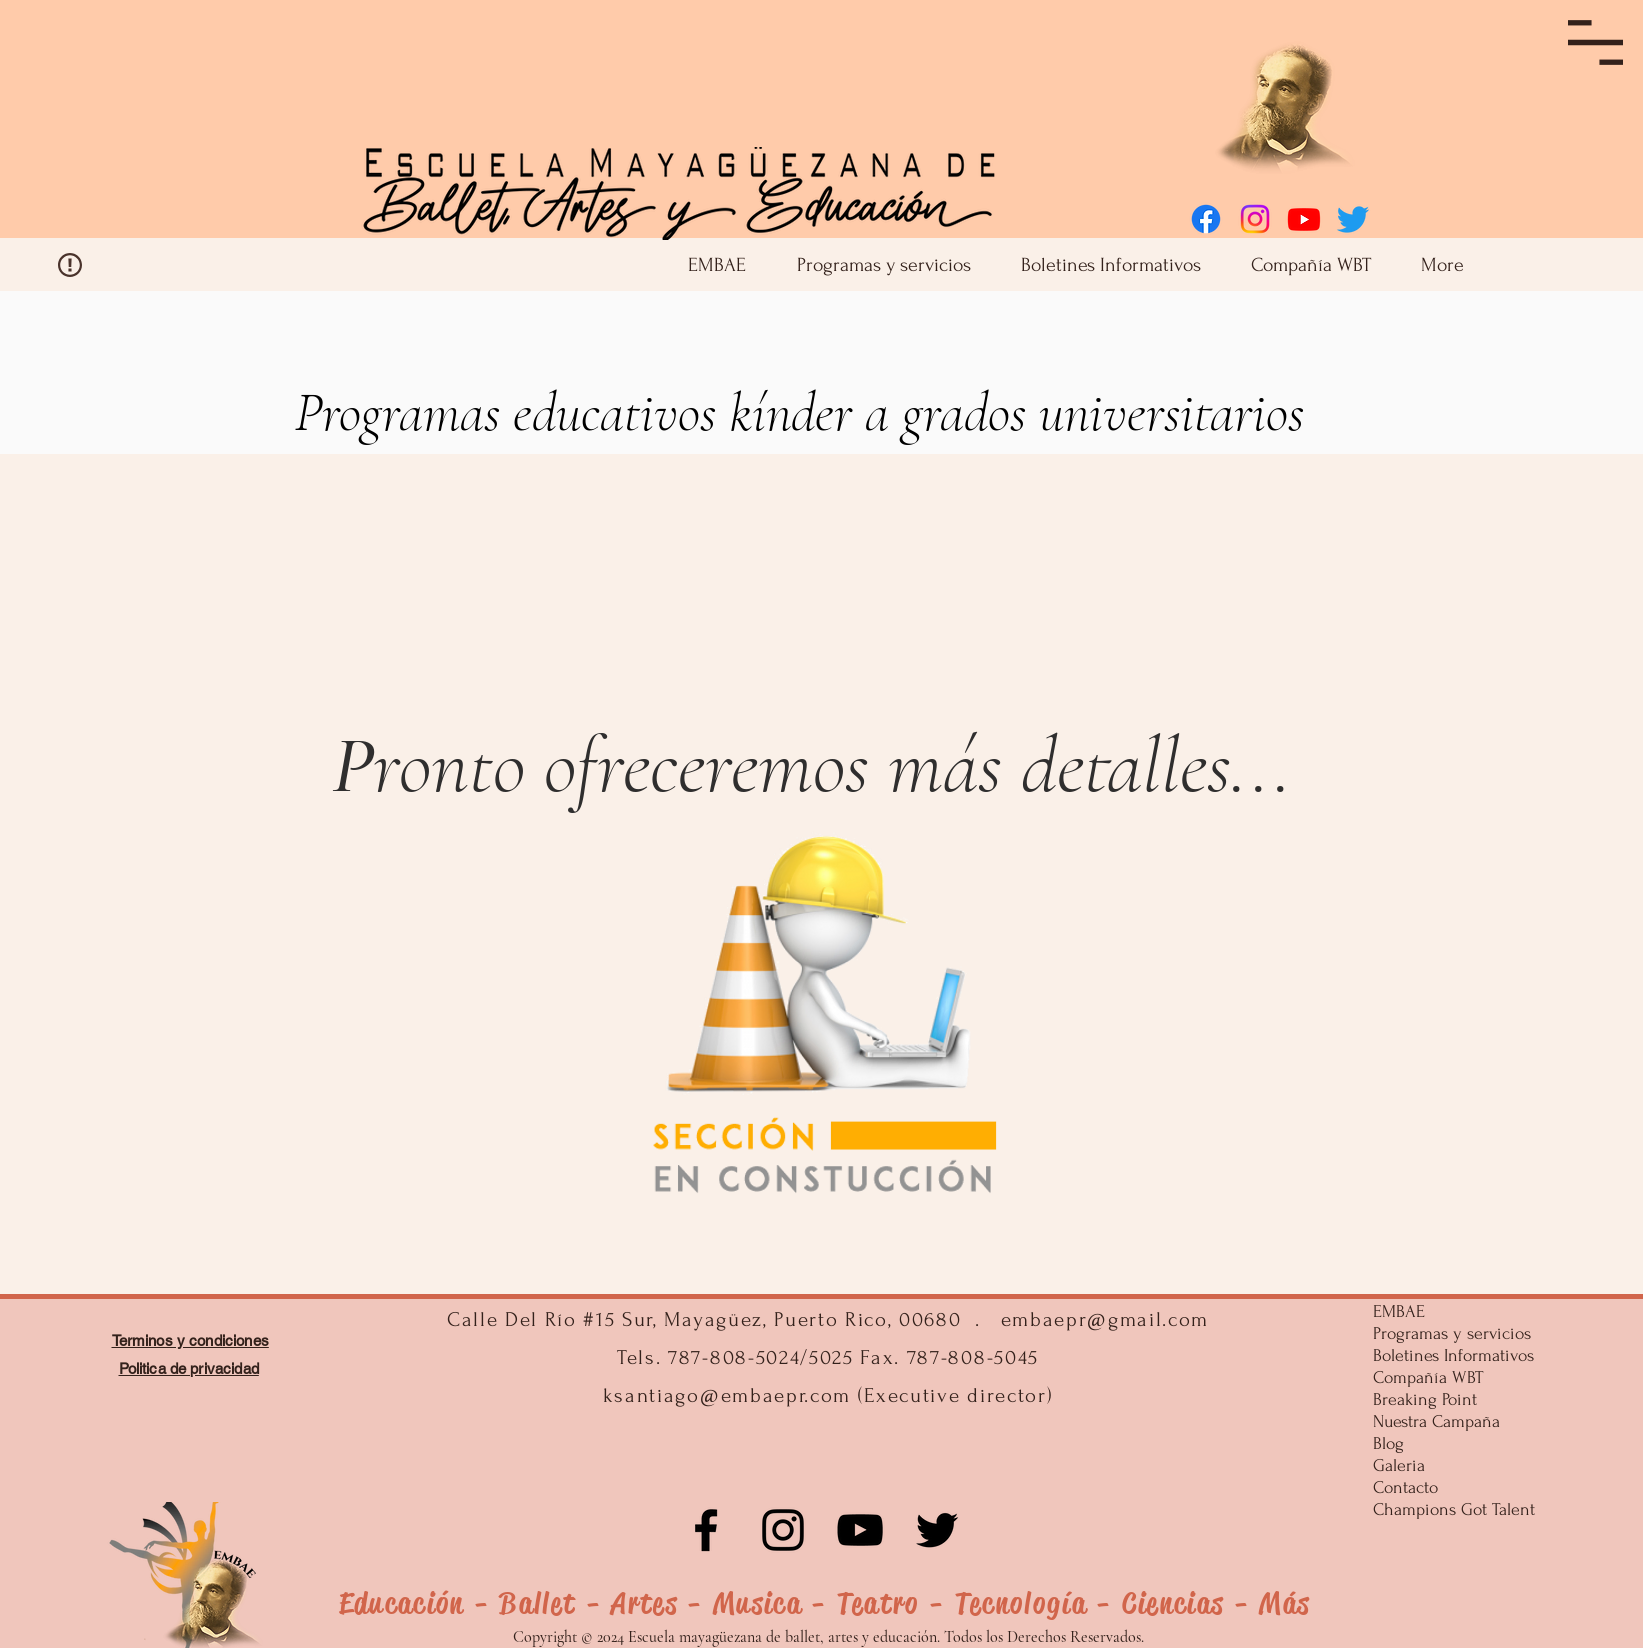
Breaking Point (1425, 1399)
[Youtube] (1304, 219)
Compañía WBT (1428, 1377)
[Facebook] (1206, 219)
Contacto (1405, 1487)
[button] (1595, 42)
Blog (1388, 1443)
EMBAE (1399, 1311)
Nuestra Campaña (1436, 1421)
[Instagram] (1255, 219)
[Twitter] (1353, 219)
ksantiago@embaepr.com (727, 1395)
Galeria (1399, 1465)
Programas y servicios (1450, 1333)
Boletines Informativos (1450, 1355)
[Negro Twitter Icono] (937, 1530)
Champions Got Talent (1450, 1509)
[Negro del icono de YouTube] (860, 1530)
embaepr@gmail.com (1105, 1319)
